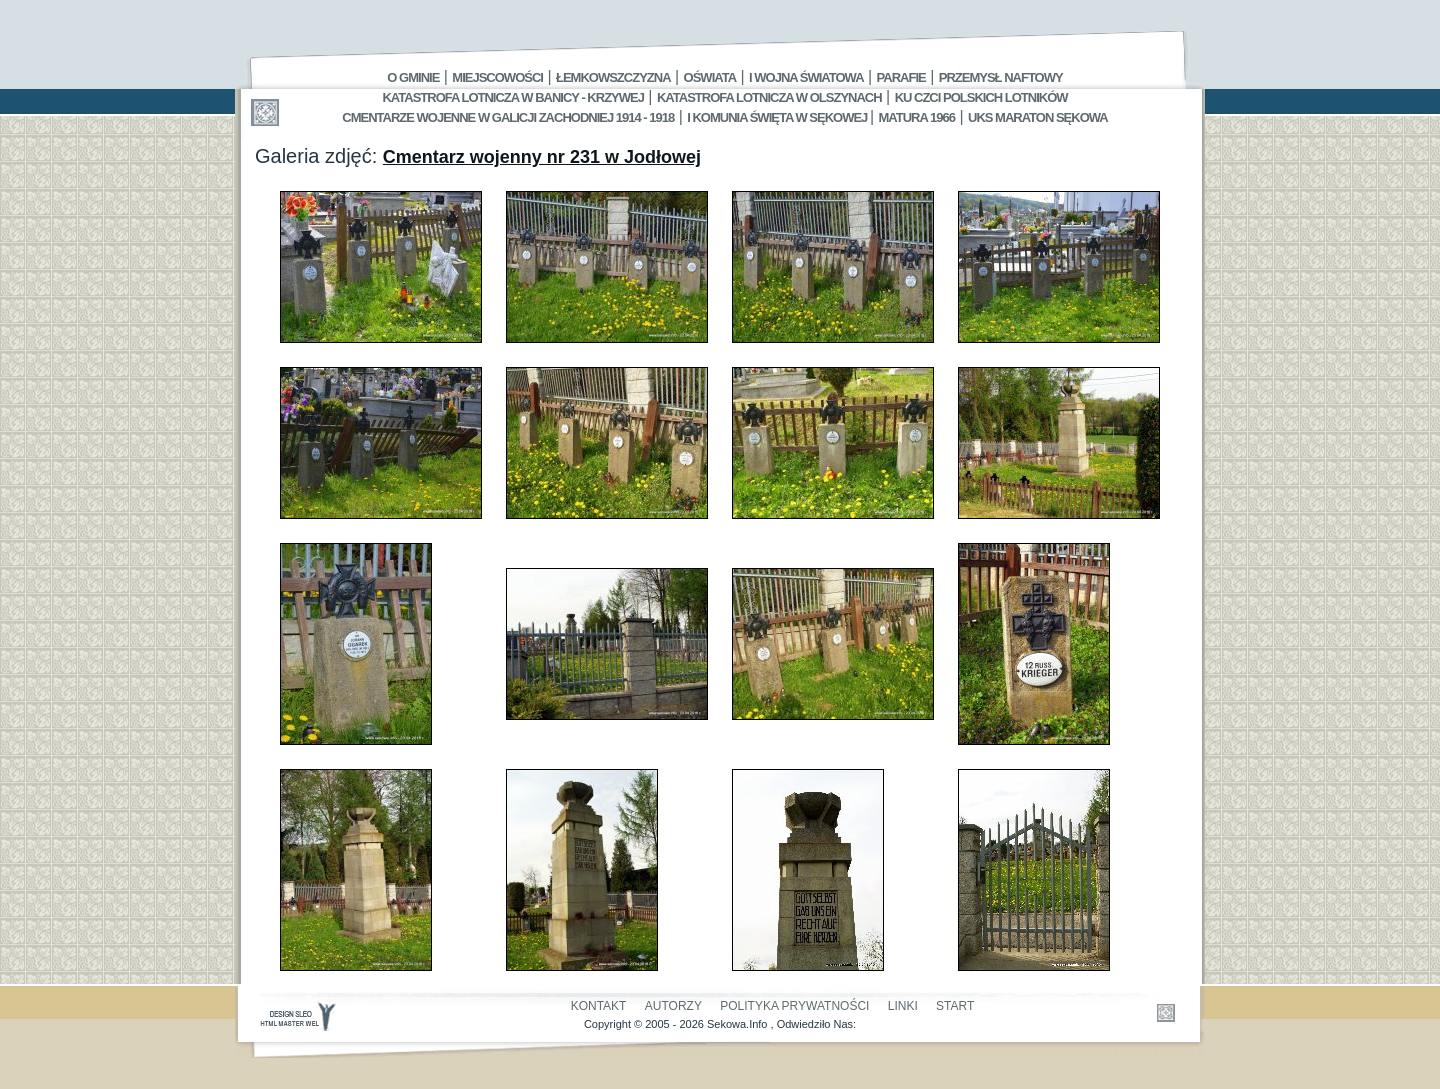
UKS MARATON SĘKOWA (1038, 117)
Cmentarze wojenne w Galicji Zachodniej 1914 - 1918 (508, 117)
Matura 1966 (917, 117)
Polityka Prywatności (794, 1006)
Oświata (710, 77)
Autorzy (673, 1006)
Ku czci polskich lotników (981, 97)
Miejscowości (497, 77)
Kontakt (599, 1006)
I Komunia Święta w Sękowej (778, 117)
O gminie (413, 77)
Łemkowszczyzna (613, 77)
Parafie (901, 77)
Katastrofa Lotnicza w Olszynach (769, 97)
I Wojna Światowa (806, 77)
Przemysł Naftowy (1001, 77)
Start (955, 1006)
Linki (903, 1006)
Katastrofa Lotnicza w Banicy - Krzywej (512, 97)
